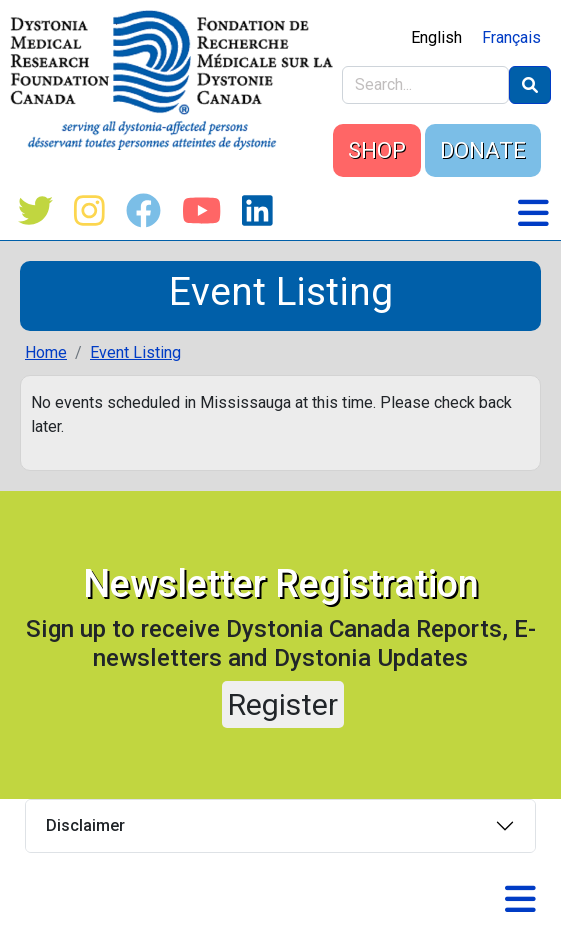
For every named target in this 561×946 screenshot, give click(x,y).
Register (283, 704)
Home (46, 352)
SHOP (377, 150)
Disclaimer (85, 825)
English (436, 37)
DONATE (483, 150)
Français (511, 37)
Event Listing (135, 352)
